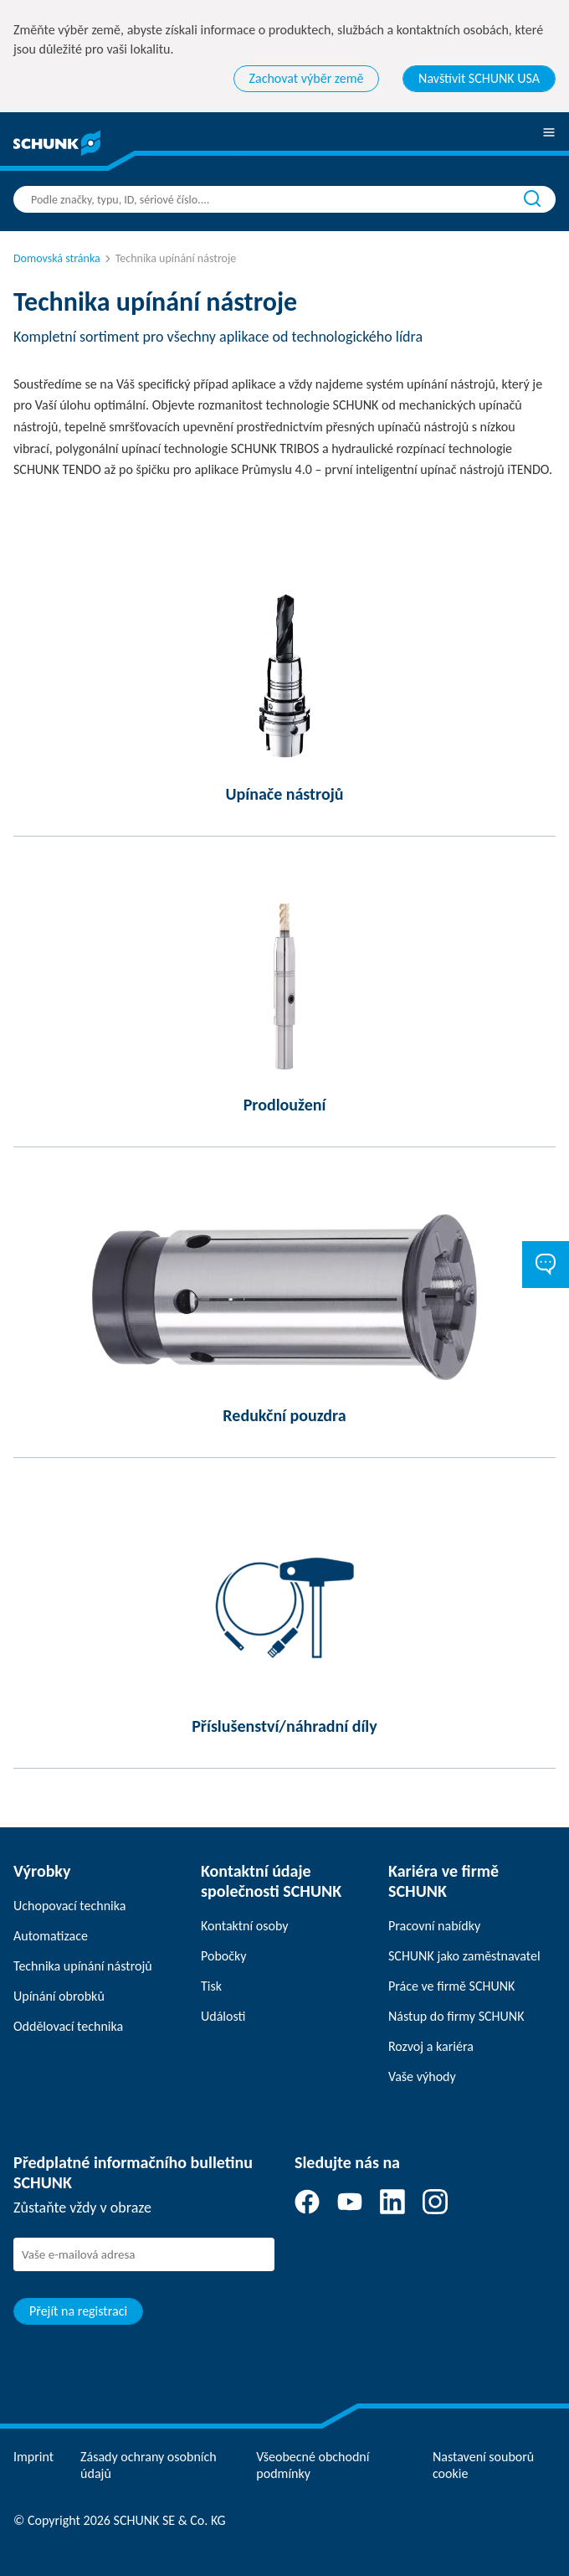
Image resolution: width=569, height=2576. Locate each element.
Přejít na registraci (78, 2311)
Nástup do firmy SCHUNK (456, 2016)
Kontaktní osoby (245, 1926)
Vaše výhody (422, 2076)
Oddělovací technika (68, 2026)
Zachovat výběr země (306, 78)
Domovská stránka (56, 258)
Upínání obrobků (59, 1996)
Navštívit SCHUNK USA (479, 78)
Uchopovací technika (69, 1906)
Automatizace (50, 1936)
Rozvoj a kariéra (431, 2046)
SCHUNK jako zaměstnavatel (464, 1956)
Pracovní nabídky (434, 1926)
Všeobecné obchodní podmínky (312, 2465)
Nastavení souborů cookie (483, 2465)
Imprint (33, 2457)
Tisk (211, 1986)
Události (223, 2016)
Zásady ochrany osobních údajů (148, 2465)
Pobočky (224, 1956)
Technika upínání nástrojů (82, 1966)
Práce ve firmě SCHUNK (451, 1986)
